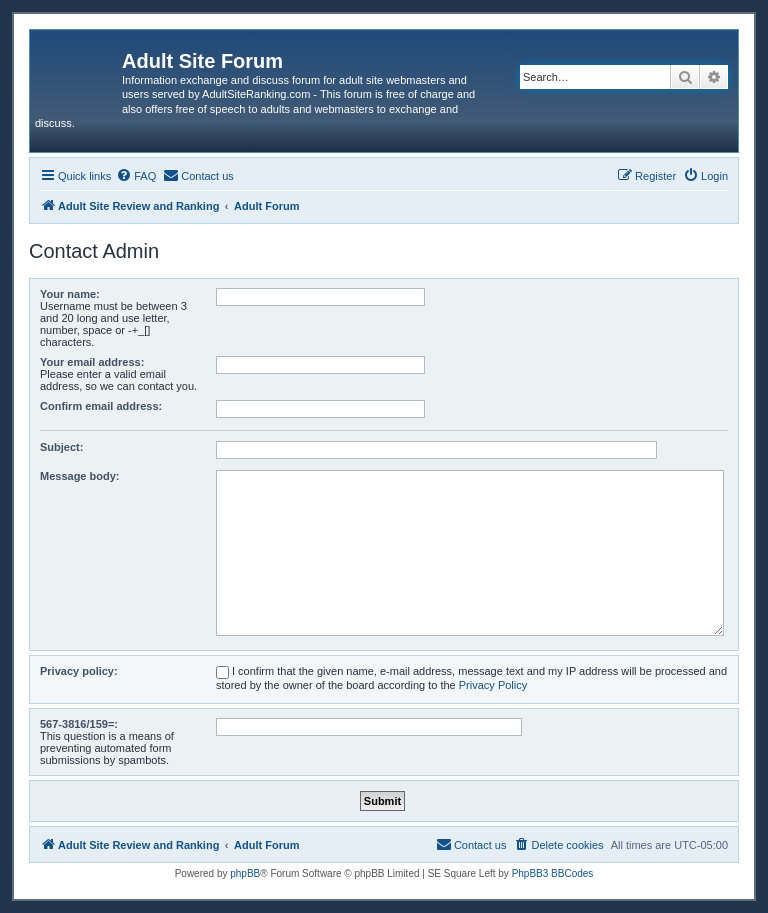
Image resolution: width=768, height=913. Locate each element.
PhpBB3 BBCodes (553, 873)
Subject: (61, 447)
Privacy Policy (493, 685)
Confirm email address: (101, 406)
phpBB (245, 873)
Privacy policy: (79, 671)
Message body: (79, 476)
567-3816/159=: (79, 724)
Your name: (70, 294)
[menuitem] (136, 176)
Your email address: (92, 362)
